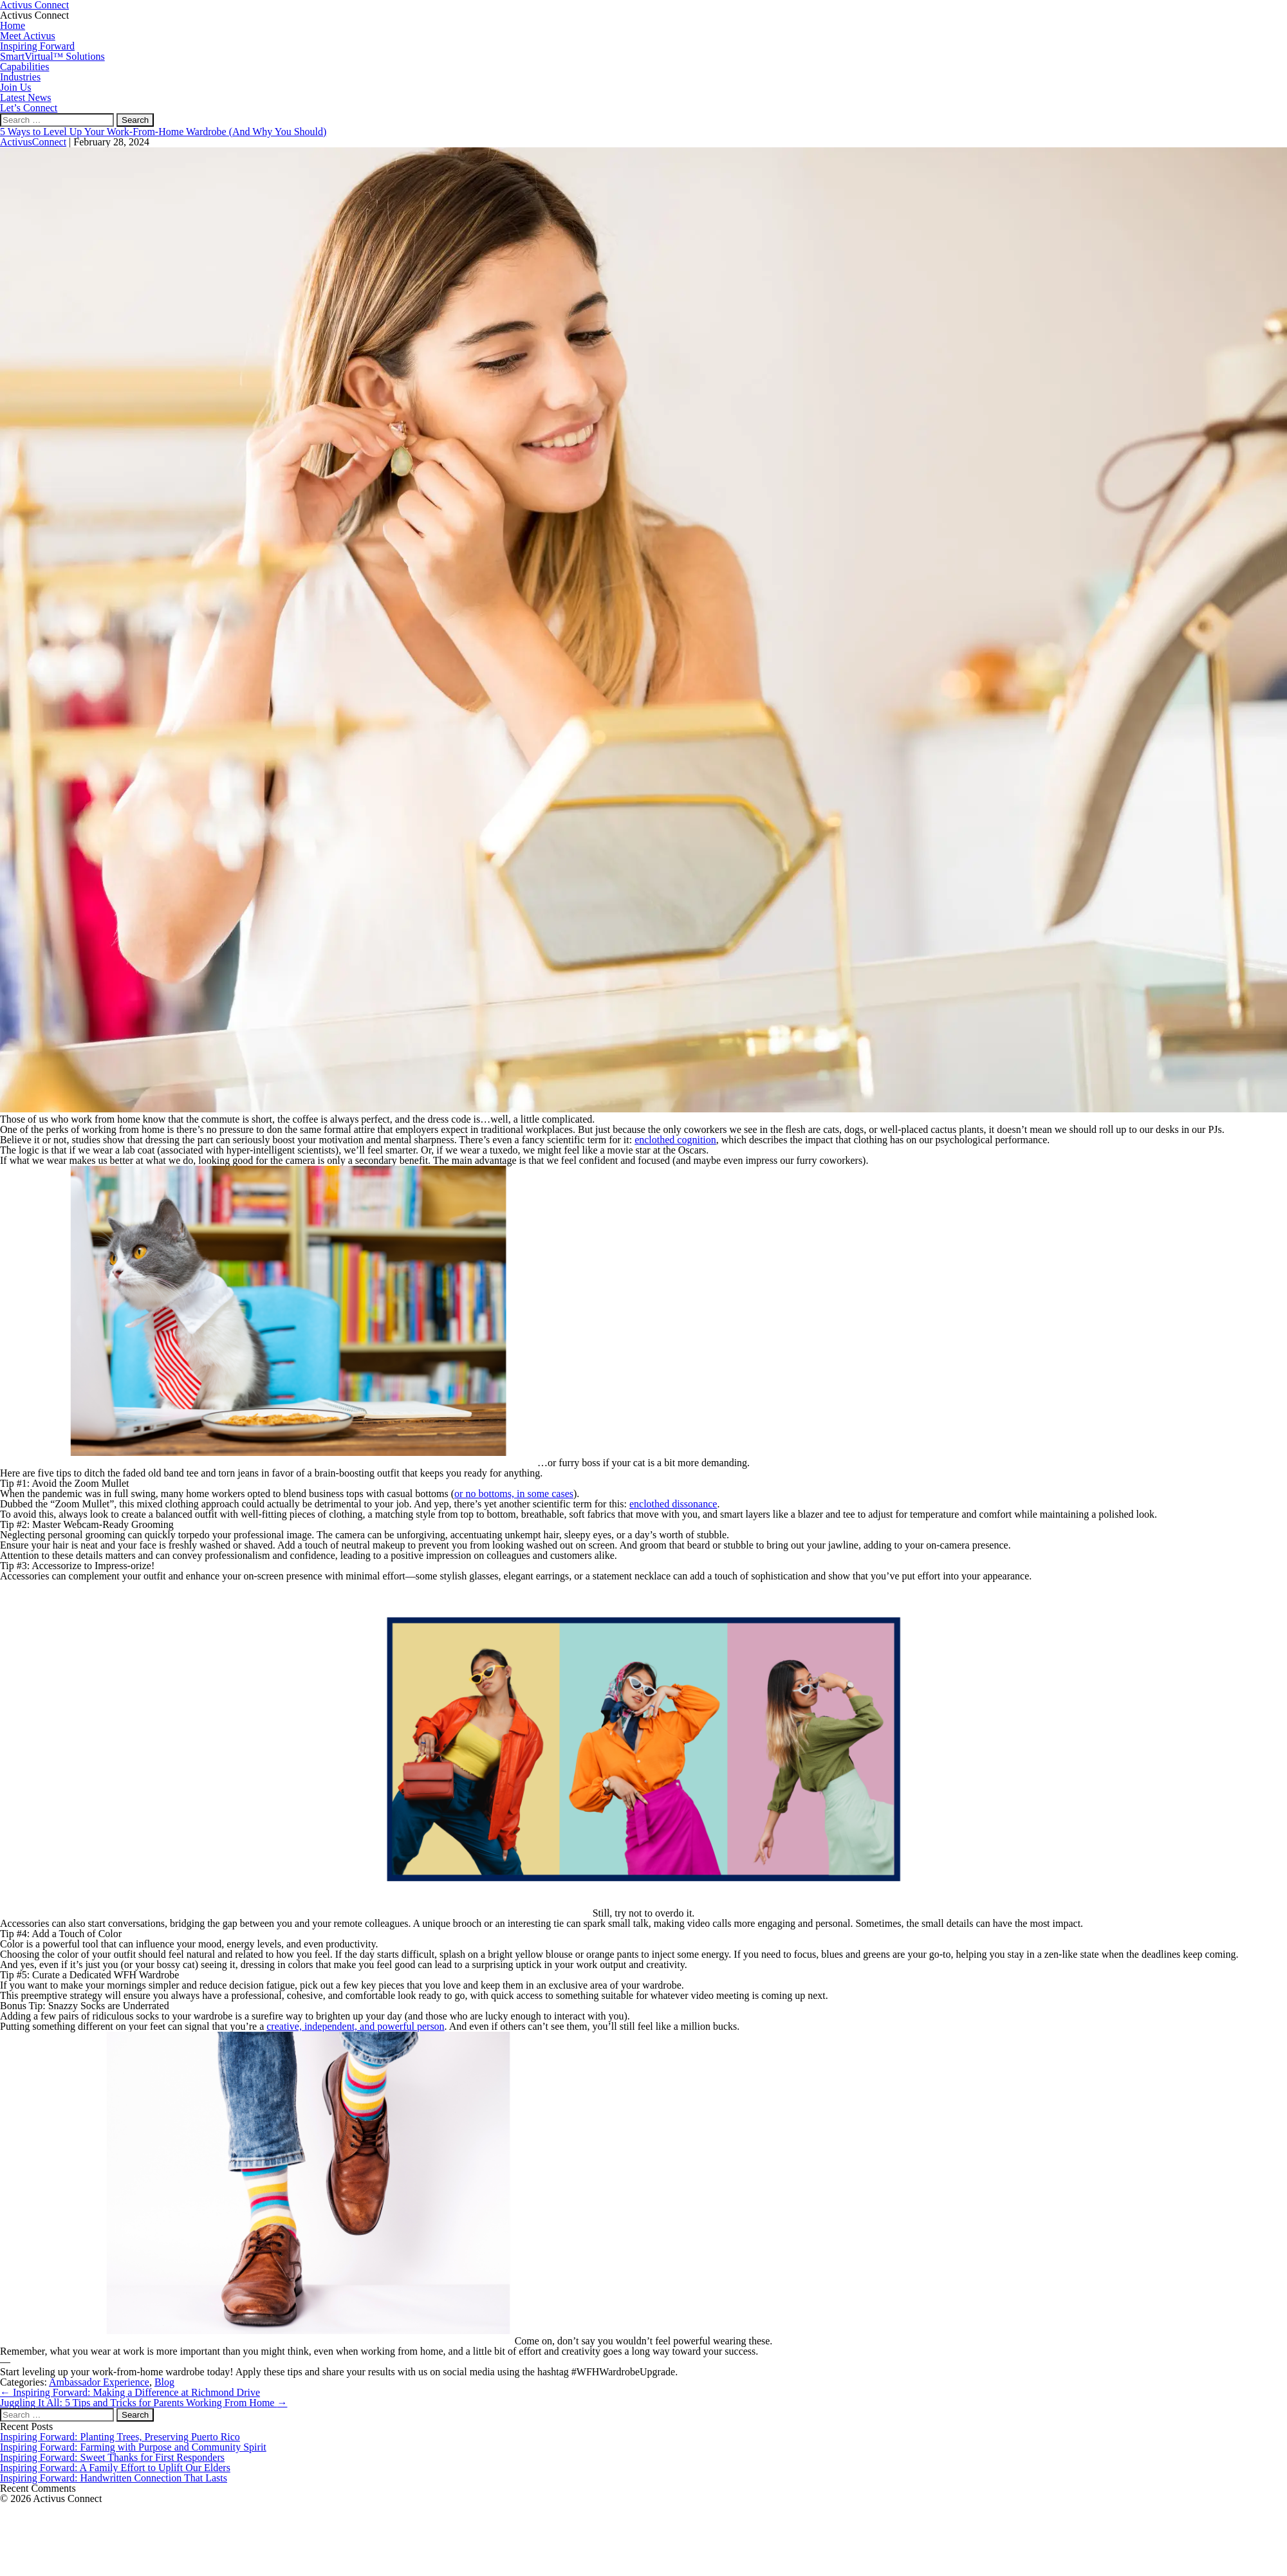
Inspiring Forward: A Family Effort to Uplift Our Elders (115, 2467)
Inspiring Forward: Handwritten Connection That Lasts (113, 2477)
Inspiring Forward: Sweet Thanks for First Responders (112, 2457)
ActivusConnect (33, 141)
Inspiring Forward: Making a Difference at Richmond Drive (130, 2392)
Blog (164, 2382)
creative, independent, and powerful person (355, 2026)
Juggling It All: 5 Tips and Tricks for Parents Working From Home (143, 2402)
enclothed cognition (675, 1139)
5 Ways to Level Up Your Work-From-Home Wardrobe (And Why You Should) (163, 131)
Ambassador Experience (99, 2382)
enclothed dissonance (673, 1503)
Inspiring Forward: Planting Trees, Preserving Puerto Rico (120, 2436)
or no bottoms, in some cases (513, 1493)
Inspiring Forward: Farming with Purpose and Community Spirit (133, 2447)
